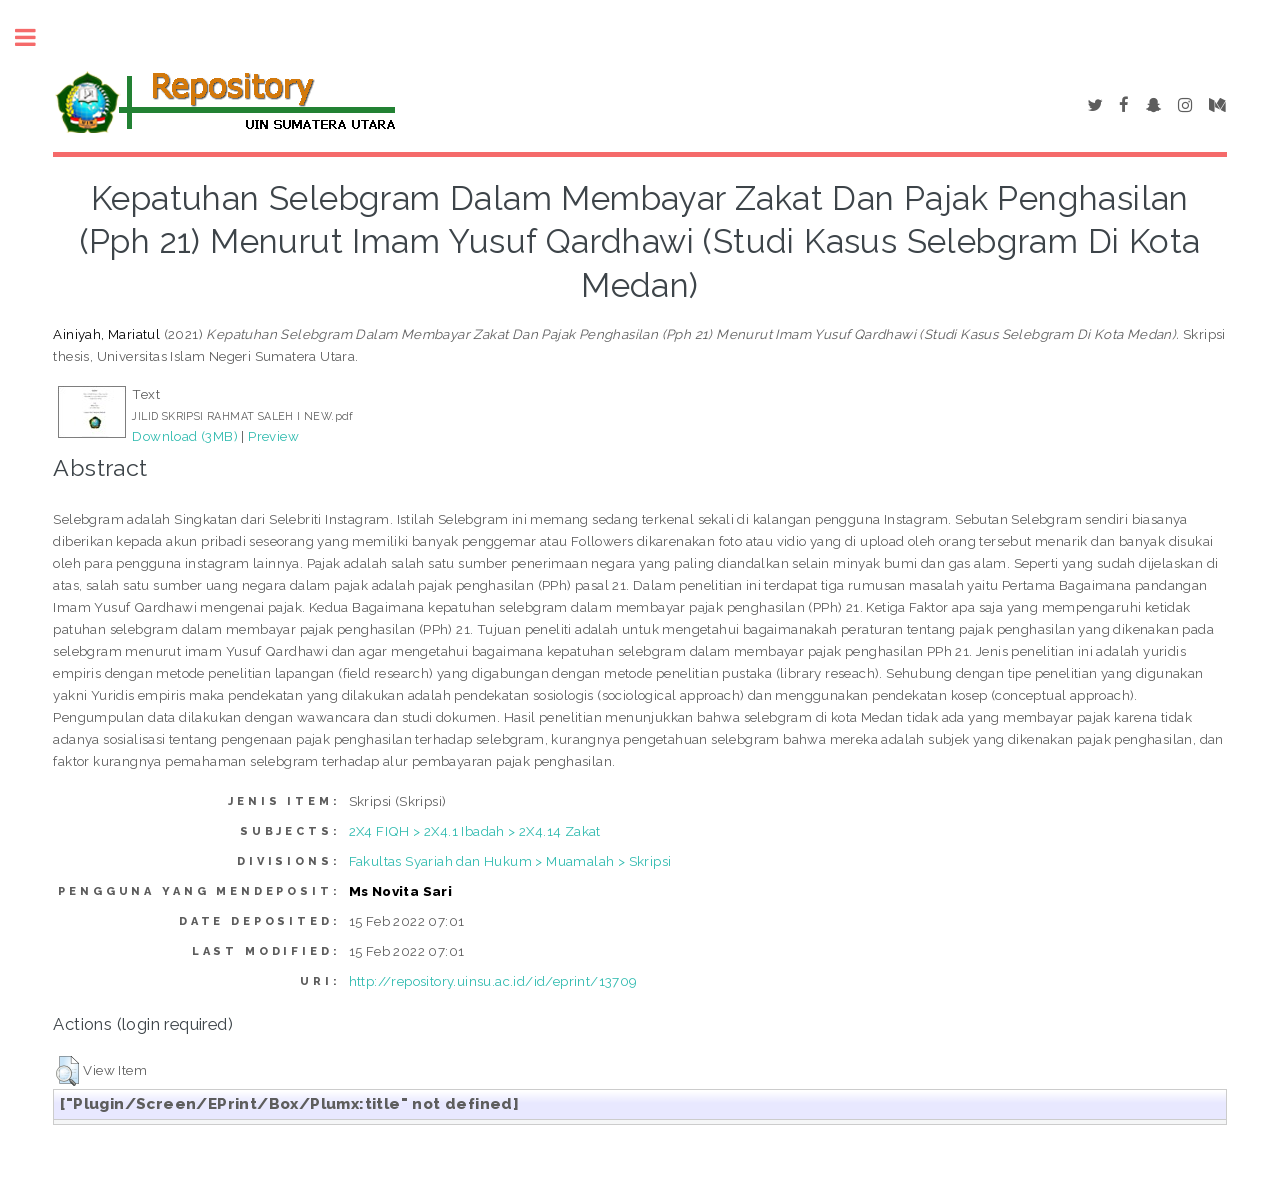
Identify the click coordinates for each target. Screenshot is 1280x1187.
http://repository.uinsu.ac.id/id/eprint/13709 (493, 981)
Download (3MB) (185, 436)
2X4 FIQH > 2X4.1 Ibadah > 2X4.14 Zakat (475, 831)
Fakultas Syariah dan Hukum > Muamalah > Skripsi (510, 861)
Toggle (36, 37)
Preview (273, 436)
